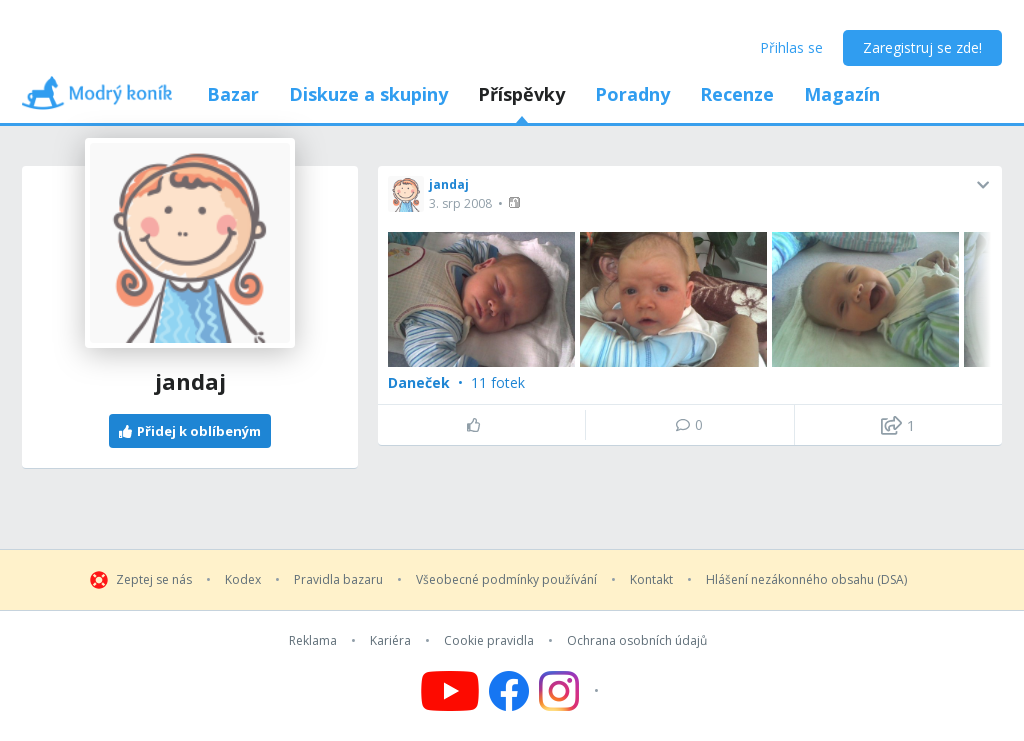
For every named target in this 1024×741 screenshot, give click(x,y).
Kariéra (390, 641)
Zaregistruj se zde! (922, 47)
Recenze (737, 94)
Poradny (632, 94)
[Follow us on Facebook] (509, 691)
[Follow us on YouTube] (450, 691)
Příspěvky (521, 94)
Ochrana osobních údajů (637, 641)
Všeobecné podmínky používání (506, 580)
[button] (516, 202)
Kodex (243, 580)
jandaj (449, 184)
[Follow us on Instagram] (571, 691)
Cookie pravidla (489, 641)
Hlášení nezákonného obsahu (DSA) (806, 580)
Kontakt (651, 580)
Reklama (313, 641)
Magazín (842, 94)
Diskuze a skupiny (368, 94)
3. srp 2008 (460, 203)
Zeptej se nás (154, 580)
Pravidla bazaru (338, 580)
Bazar (233, 94)
